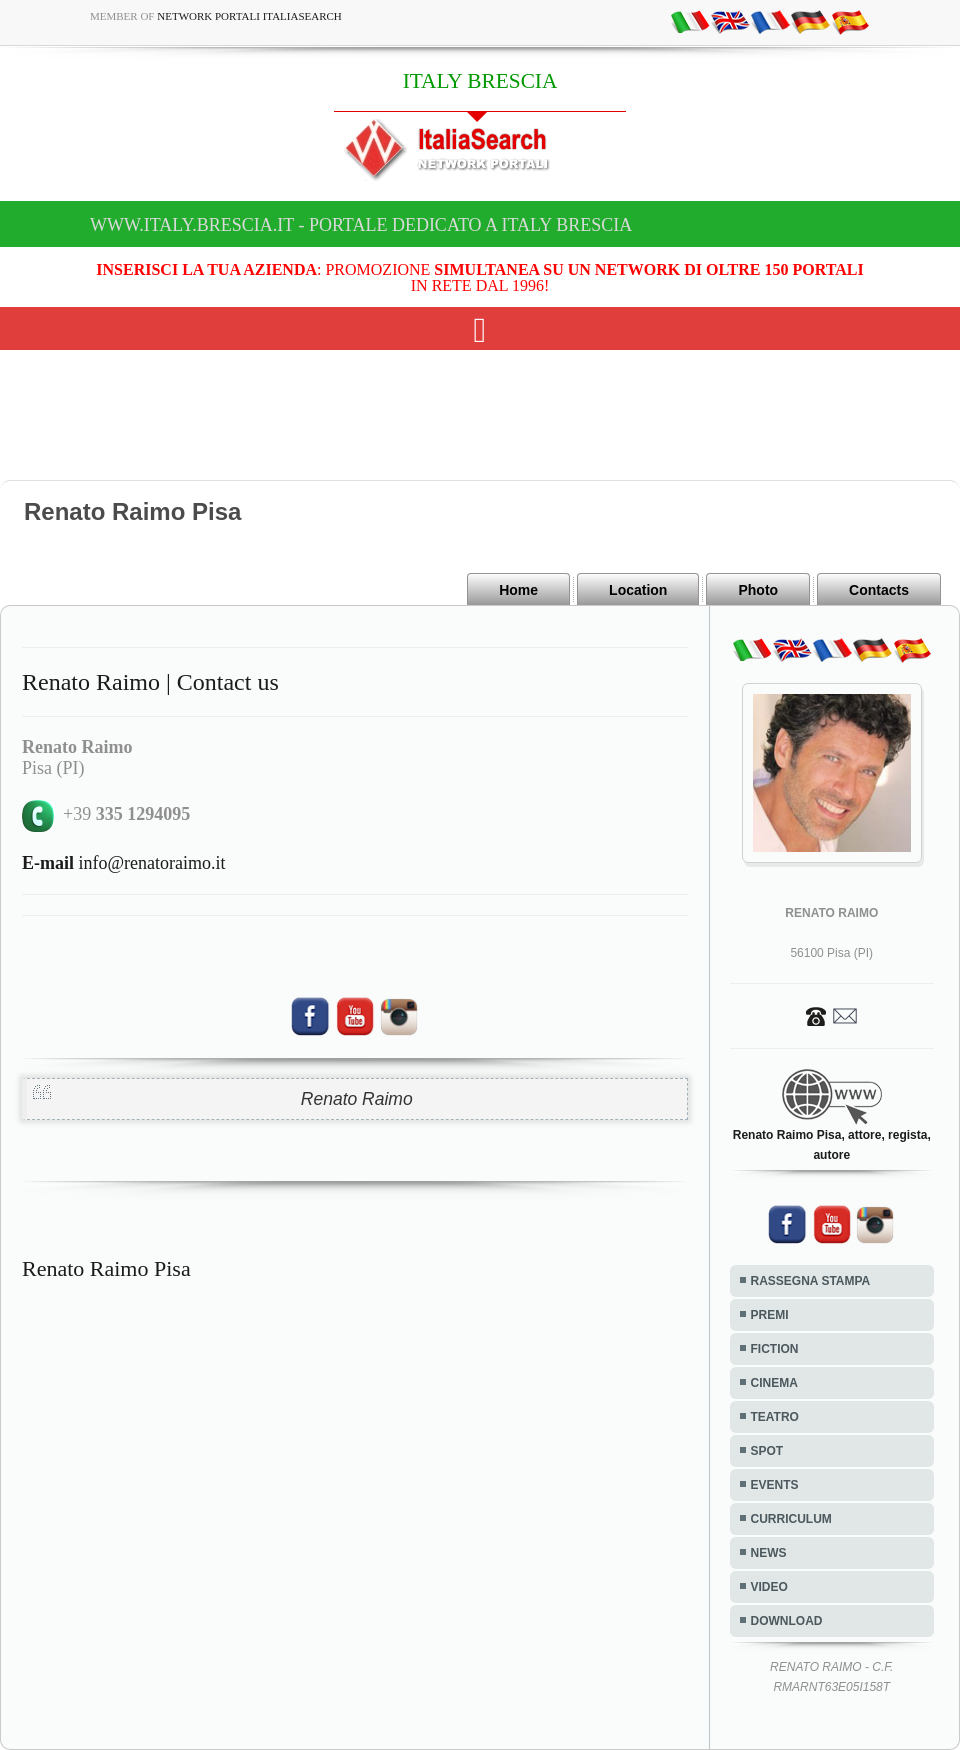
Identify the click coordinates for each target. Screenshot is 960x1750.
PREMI (770, 1315)
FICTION (775, 1349)
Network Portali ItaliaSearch (249, 16)
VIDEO (769, 1587)
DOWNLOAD (787, 1621)
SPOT (767, 1451)
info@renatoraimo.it (124, 863)
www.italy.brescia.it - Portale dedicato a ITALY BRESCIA (361, 225)
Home (518, 590)
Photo (758, 590)
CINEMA (774, 1383)
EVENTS (775, 1485)
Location (638, 590)
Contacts (879, 590)
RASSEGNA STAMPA (811, 1281)
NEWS (769, 1553)
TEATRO (775, 1417)
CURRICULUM (791, 1519)
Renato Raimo (357, 1099)
